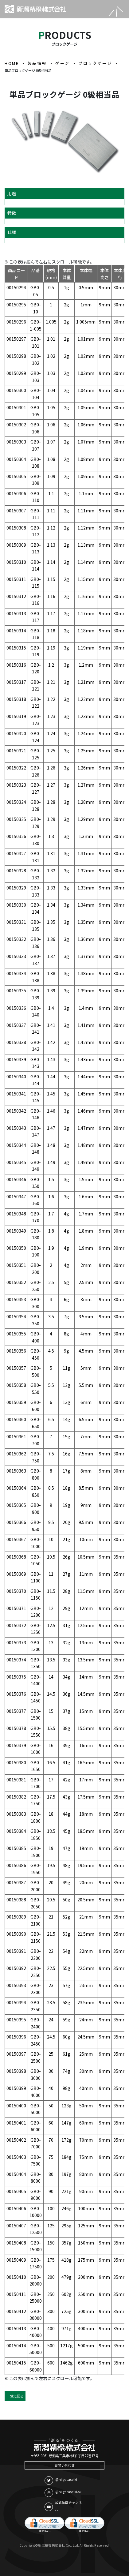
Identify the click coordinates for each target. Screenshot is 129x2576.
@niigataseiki (61, 2480)
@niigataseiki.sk (63, 2492)
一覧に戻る (15, 2396)
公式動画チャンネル (63, 2506)
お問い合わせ (64, 2465)
